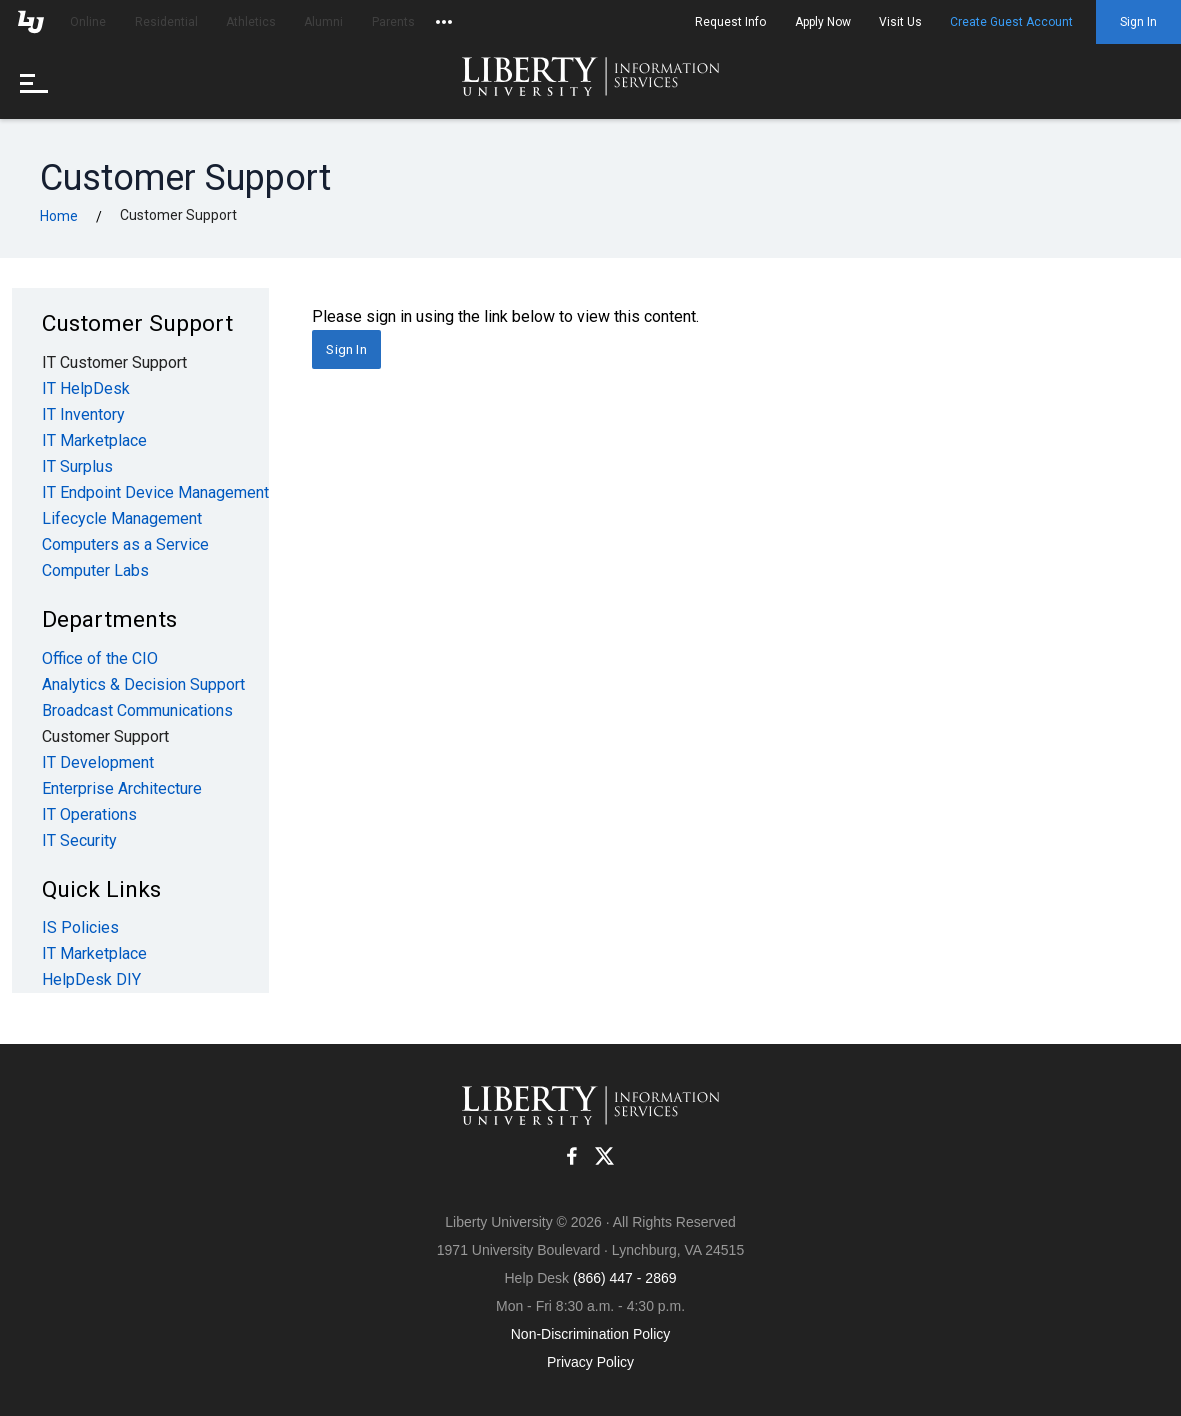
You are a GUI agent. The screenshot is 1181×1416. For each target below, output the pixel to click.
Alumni (323, 22)
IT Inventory (83, 414)
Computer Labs (95, 570)
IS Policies (80, 927)
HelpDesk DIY (91, 979)
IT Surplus (77, 466)
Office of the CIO (100, 658)
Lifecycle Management (122, 518)
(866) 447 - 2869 (625, 1278)
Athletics (251, 22)
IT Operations (89, 814)
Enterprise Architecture (122, 788)
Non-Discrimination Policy (591, 1334)
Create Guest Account (1011, 22)
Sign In (1138, 22)
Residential (166, 22)
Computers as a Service (125, 544)
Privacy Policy (590, 1362)
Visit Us (900, 22)
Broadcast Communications (137, 710)
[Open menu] (40, 82)
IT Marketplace (94, 440)
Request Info (730, 22)
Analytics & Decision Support (143, 684)
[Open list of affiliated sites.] (444, 22)
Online (88, 22)
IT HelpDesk (86, 388)
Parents (393, 22)
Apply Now (823, 22)
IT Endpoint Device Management (155, 492)
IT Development (98, 762)
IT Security (79, 840)
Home (59, 216)
